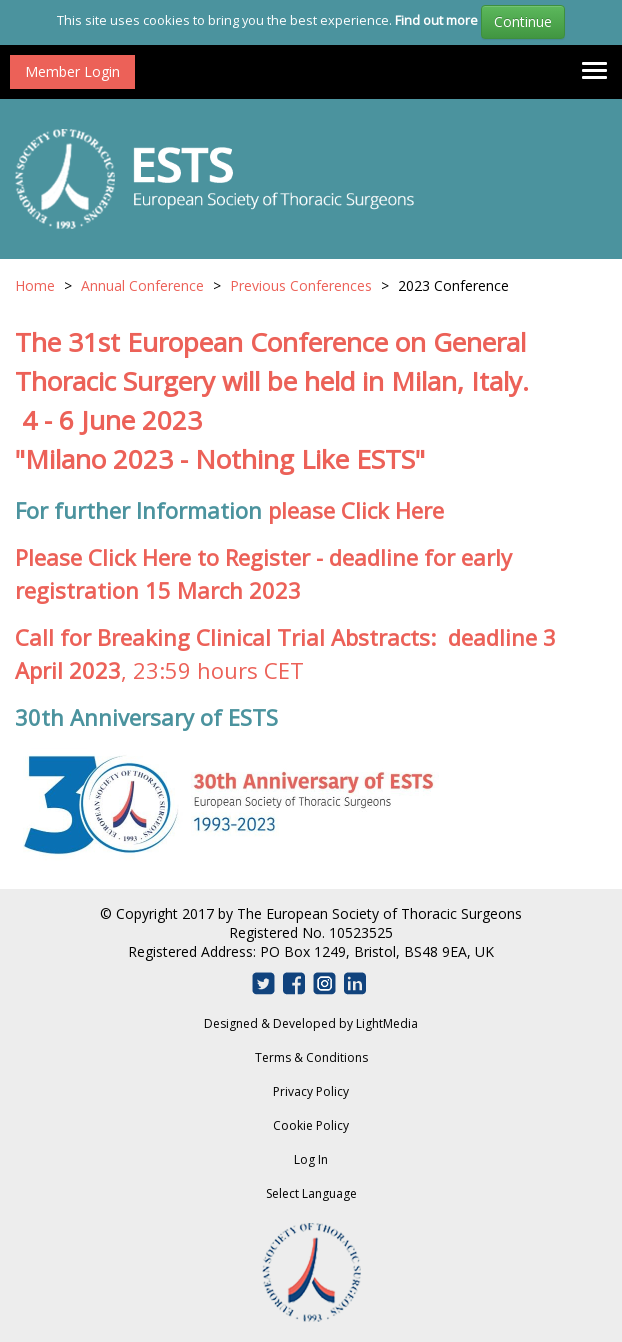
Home (35, 285)
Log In (311, 1159)
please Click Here (356, 510)
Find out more (436, 20)
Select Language (311, 1193)
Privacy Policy (311, 1091)
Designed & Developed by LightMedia (311, 1023)
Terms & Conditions (311, 1057)
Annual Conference (142, 285)
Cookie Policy (311, 1125)
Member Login (72, 71)
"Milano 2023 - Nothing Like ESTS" (220, 459)
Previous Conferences (301, 285)
